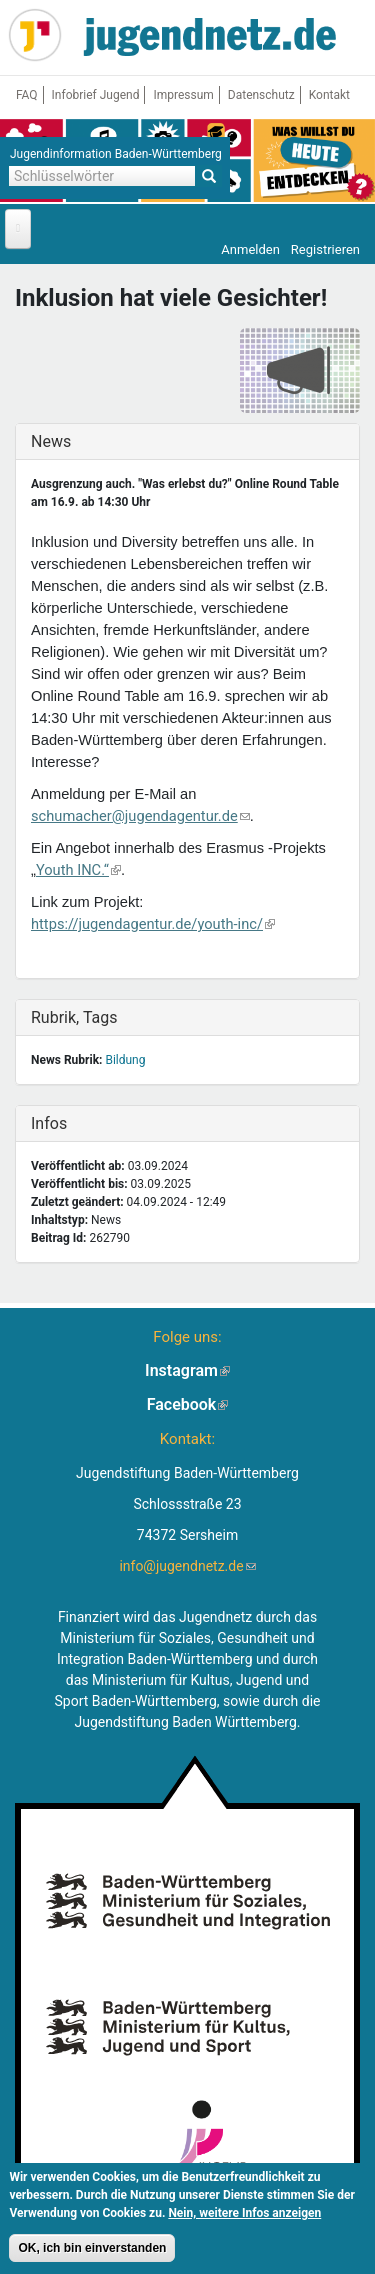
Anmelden (250, 249)
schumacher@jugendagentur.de (140, 816)
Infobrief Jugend (96, 95)
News (73, 441)
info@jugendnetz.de (187, 1566)
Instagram (187, 1370)
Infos (73, 1123)
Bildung (125, 1060)
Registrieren (325, 249)
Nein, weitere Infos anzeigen (244, 2217)
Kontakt (329, 95)
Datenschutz (261, 95)
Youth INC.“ (78, 870)
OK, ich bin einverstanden (92, 2252)
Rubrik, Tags (74, 1017)
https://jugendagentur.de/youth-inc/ (153, 924)
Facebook (188, 1404)
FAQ (27, 95)
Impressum (183, 95)
